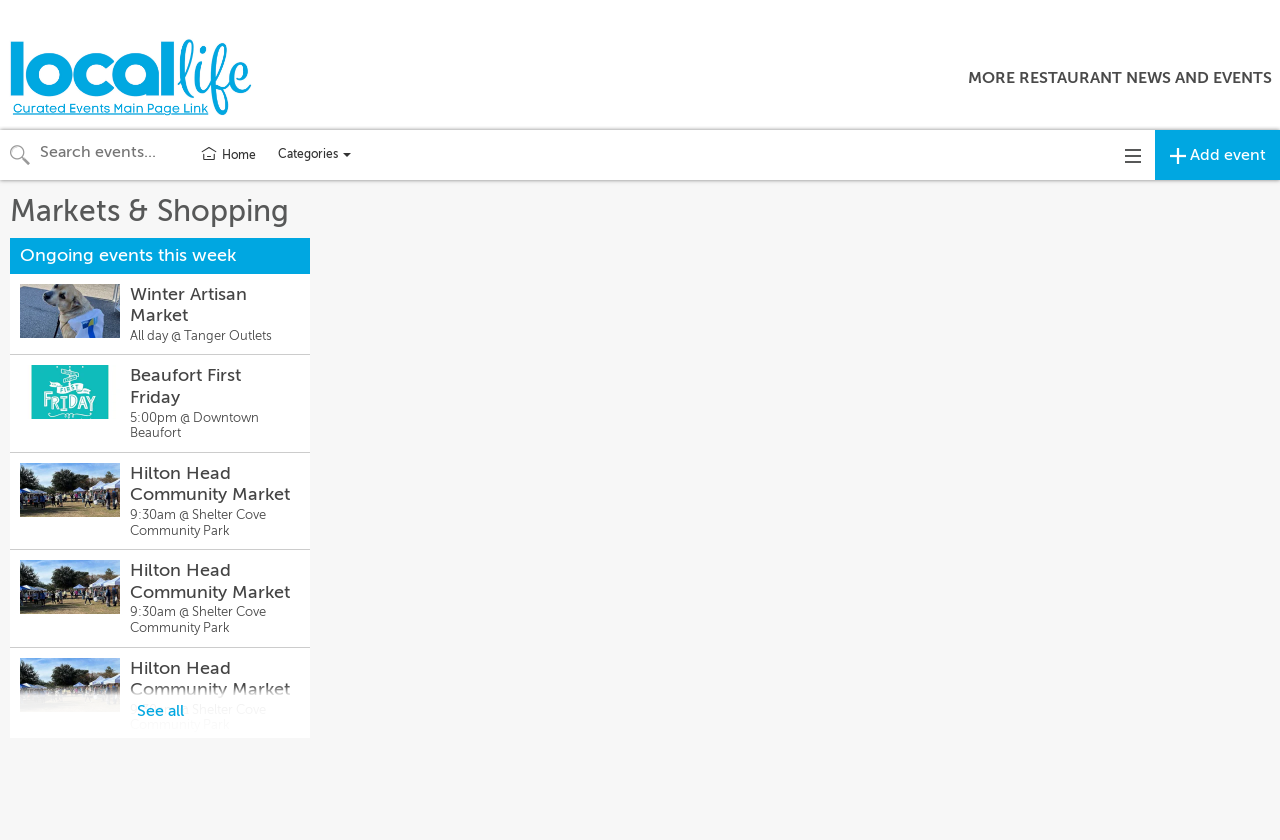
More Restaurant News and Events (1120, 78)
